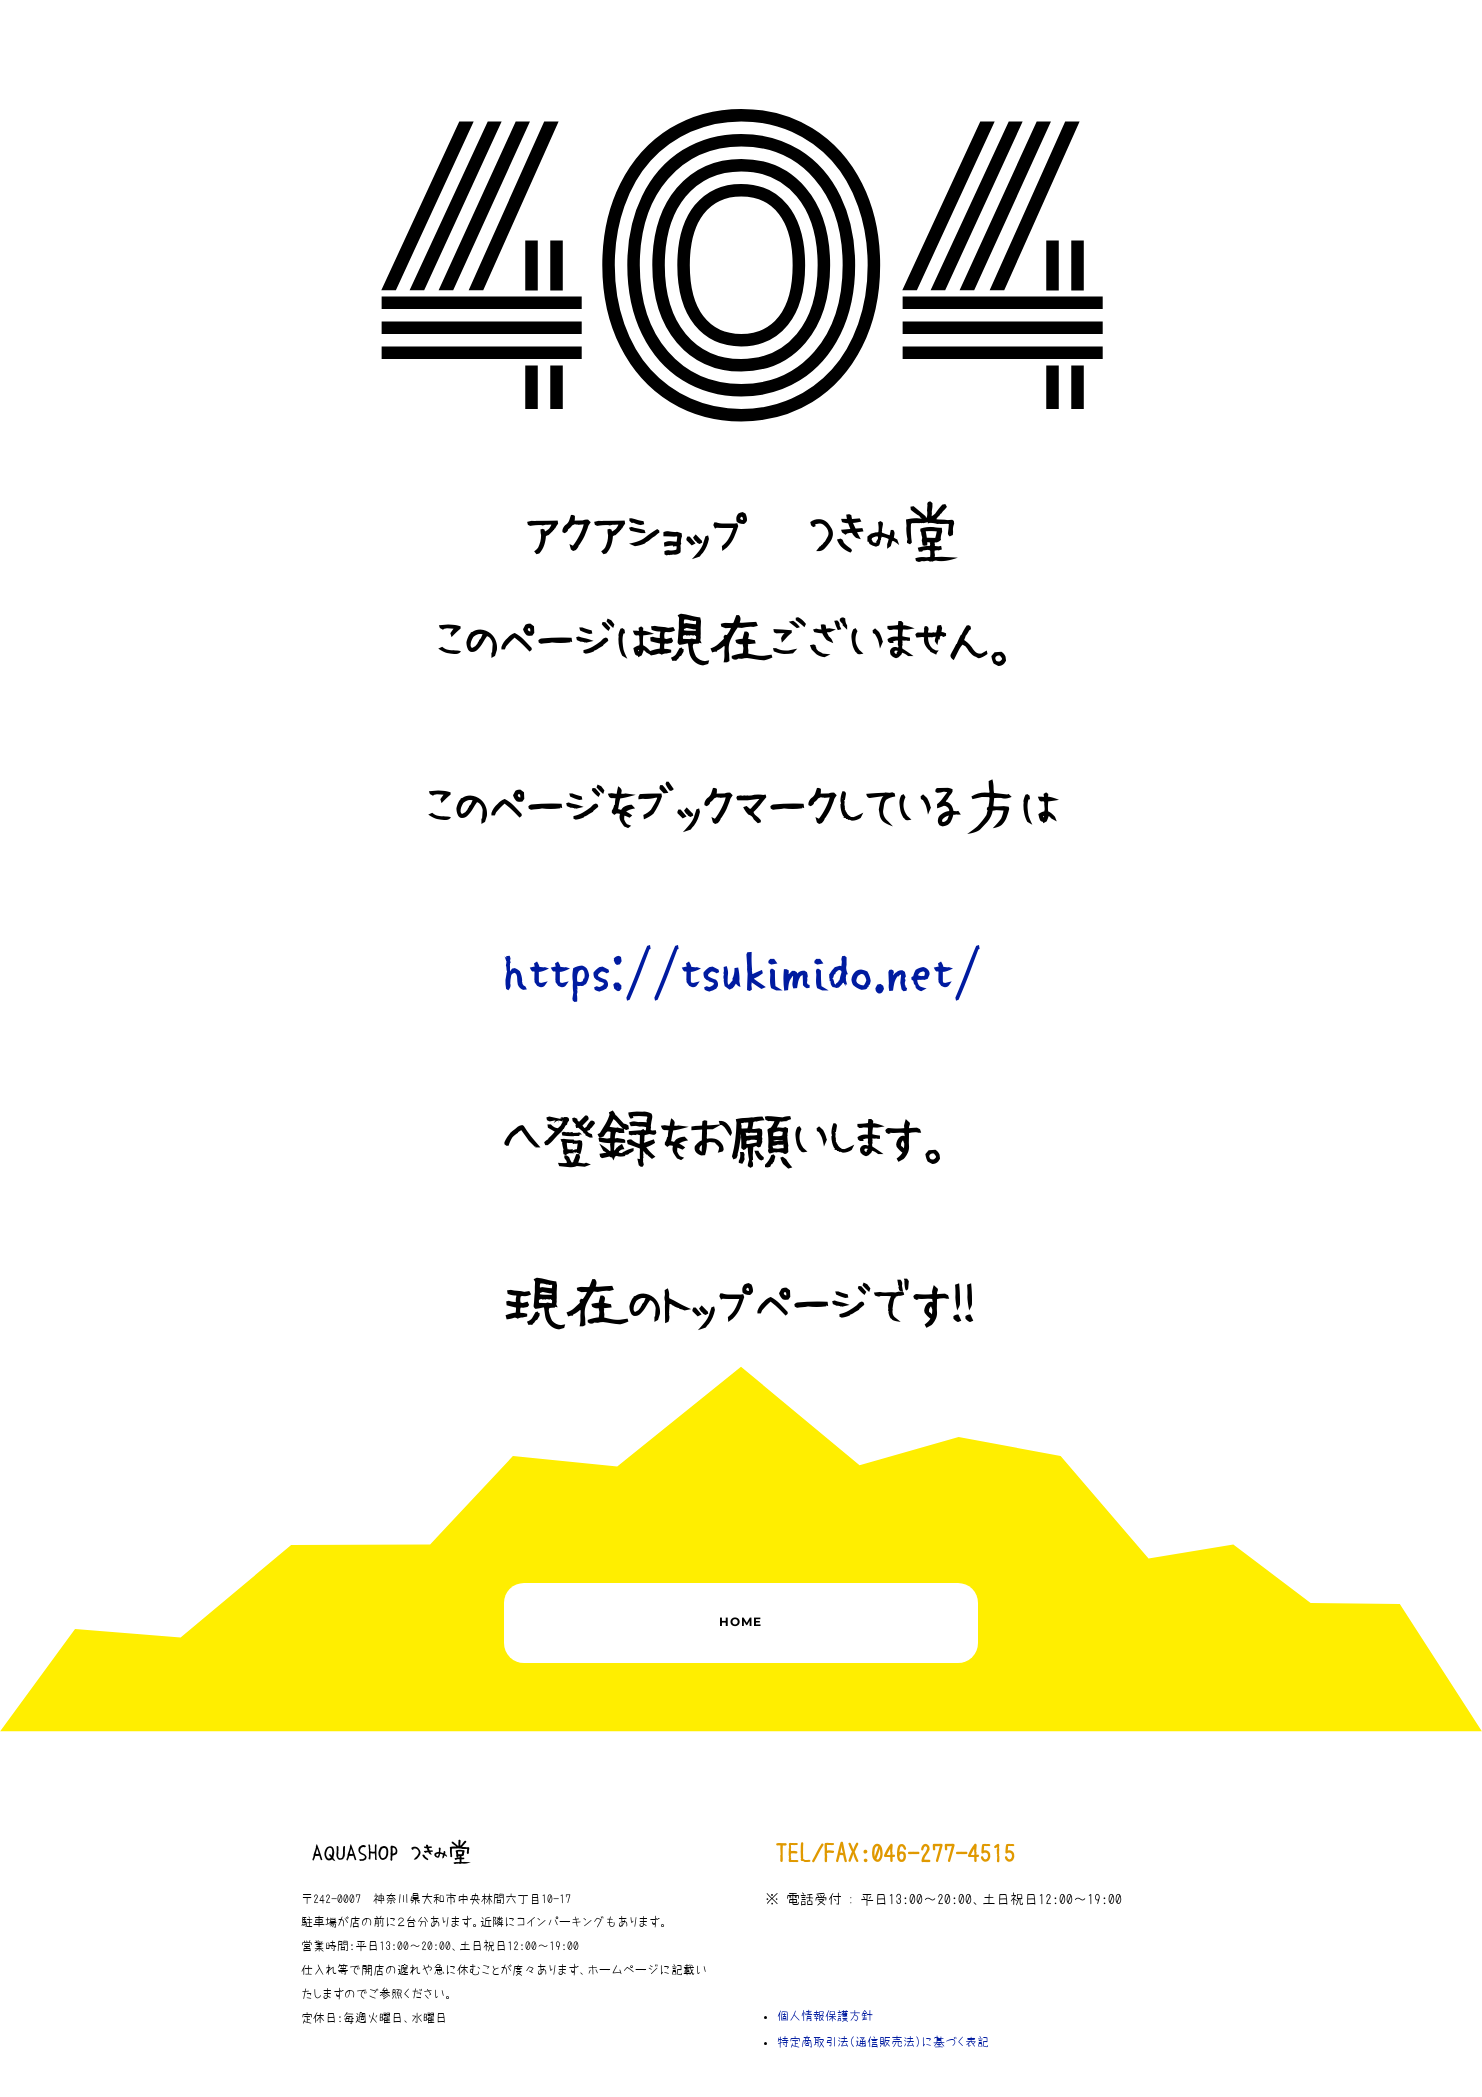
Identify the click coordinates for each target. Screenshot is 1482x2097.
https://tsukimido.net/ (741, 974)
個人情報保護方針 (825, 2016)
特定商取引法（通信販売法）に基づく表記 (883, 2042)
